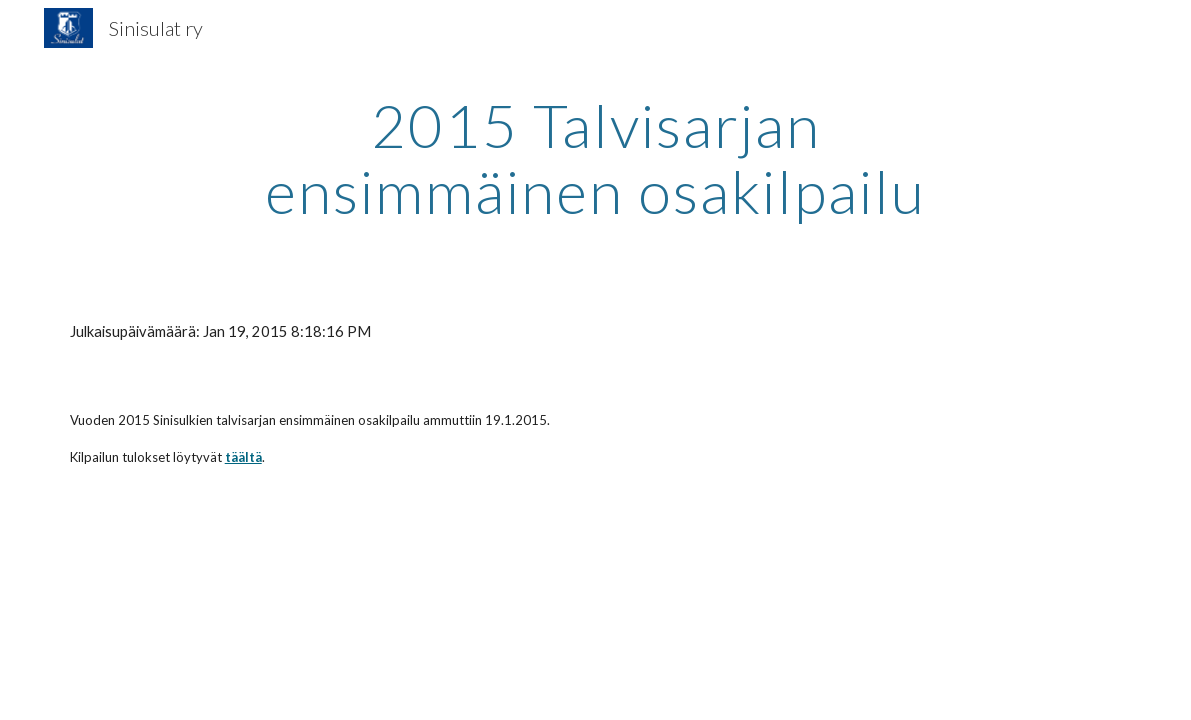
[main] (595, 158)
